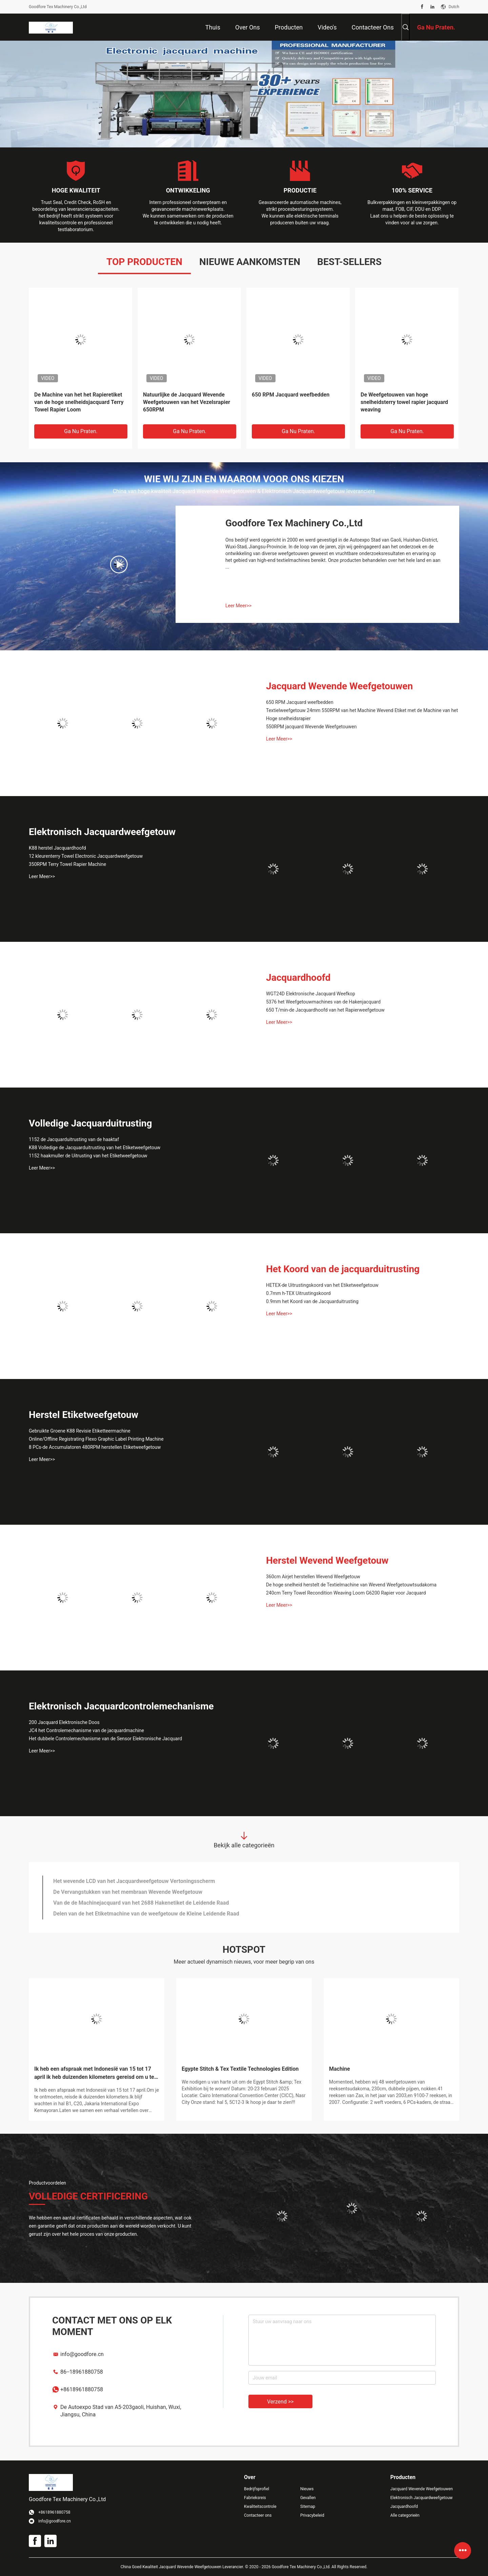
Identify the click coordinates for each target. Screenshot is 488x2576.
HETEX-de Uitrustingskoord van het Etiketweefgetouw (322, 1285)
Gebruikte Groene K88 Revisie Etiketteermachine (79, 1431)
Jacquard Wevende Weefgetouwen (339, 686)
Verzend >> (280, 2401)
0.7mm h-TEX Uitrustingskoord (298, 1293)
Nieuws (307, 2489)
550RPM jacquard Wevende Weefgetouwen (311, 726)
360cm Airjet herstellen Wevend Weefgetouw (313, 1576)
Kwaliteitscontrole (260, 2506)
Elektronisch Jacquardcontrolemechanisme (121, 1706)
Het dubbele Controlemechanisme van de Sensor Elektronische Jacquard (105, 1738)
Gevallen (308, 2497)
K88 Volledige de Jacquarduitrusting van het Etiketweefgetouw (94, 1147)
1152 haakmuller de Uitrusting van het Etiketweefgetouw (88, 1155)
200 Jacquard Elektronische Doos (64, 1722)
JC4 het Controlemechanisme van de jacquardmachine (86, 1730)
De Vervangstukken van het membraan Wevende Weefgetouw (127, 1892)
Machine (339, 2069)
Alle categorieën (405, 2515)
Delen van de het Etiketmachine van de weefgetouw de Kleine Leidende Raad (146, 1913)
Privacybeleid (312, 2515)
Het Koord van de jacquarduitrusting (343, 1269)
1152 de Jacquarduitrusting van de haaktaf (74, 1139)
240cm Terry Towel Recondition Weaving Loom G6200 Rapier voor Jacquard (346, 1593)
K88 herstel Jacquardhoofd (57, 848)
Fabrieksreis (255, 2497)
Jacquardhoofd (298, 977)
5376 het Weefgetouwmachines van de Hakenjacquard (323, 1002)
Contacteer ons (257, 2515)
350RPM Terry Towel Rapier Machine (67, 864)
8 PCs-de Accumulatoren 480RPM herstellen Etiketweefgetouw (95, 1447)
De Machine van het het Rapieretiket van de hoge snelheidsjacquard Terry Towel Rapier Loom (79, 402)
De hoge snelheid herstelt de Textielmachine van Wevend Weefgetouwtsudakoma (351, 1584)
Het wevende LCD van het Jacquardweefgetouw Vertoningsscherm (134, 1881)
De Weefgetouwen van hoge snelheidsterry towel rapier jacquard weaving (404, 402)
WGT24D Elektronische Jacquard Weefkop (310, 993)
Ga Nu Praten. (80, 431)
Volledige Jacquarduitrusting (90, 1123)
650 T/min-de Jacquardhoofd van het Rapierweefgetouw (325, 1010)
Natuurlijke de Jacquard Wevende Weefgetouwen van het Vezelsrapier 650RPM (186, 402)
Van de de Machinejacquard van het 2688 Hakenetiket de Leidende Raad (141, 1903)
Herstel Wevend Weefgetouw (327, 1560)
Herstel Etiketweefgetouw (83, 1414)
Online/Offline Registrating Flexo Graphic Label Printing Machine (96, 1439)
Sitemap (307, 2506)
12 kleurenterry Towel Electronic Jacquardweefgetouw (86, 856)
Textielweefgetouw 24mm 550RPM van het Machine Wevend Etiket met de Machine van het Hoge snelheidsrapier (362, 714)
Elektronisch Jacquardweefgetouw (102, 831)
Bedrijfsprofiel (256, 2489)
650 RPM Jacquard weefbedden (290, 394)
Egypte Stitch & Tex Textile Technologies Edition (240, 2069)
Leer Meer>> (238, 605)
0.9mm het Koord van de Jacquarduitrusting (312, 1301)
